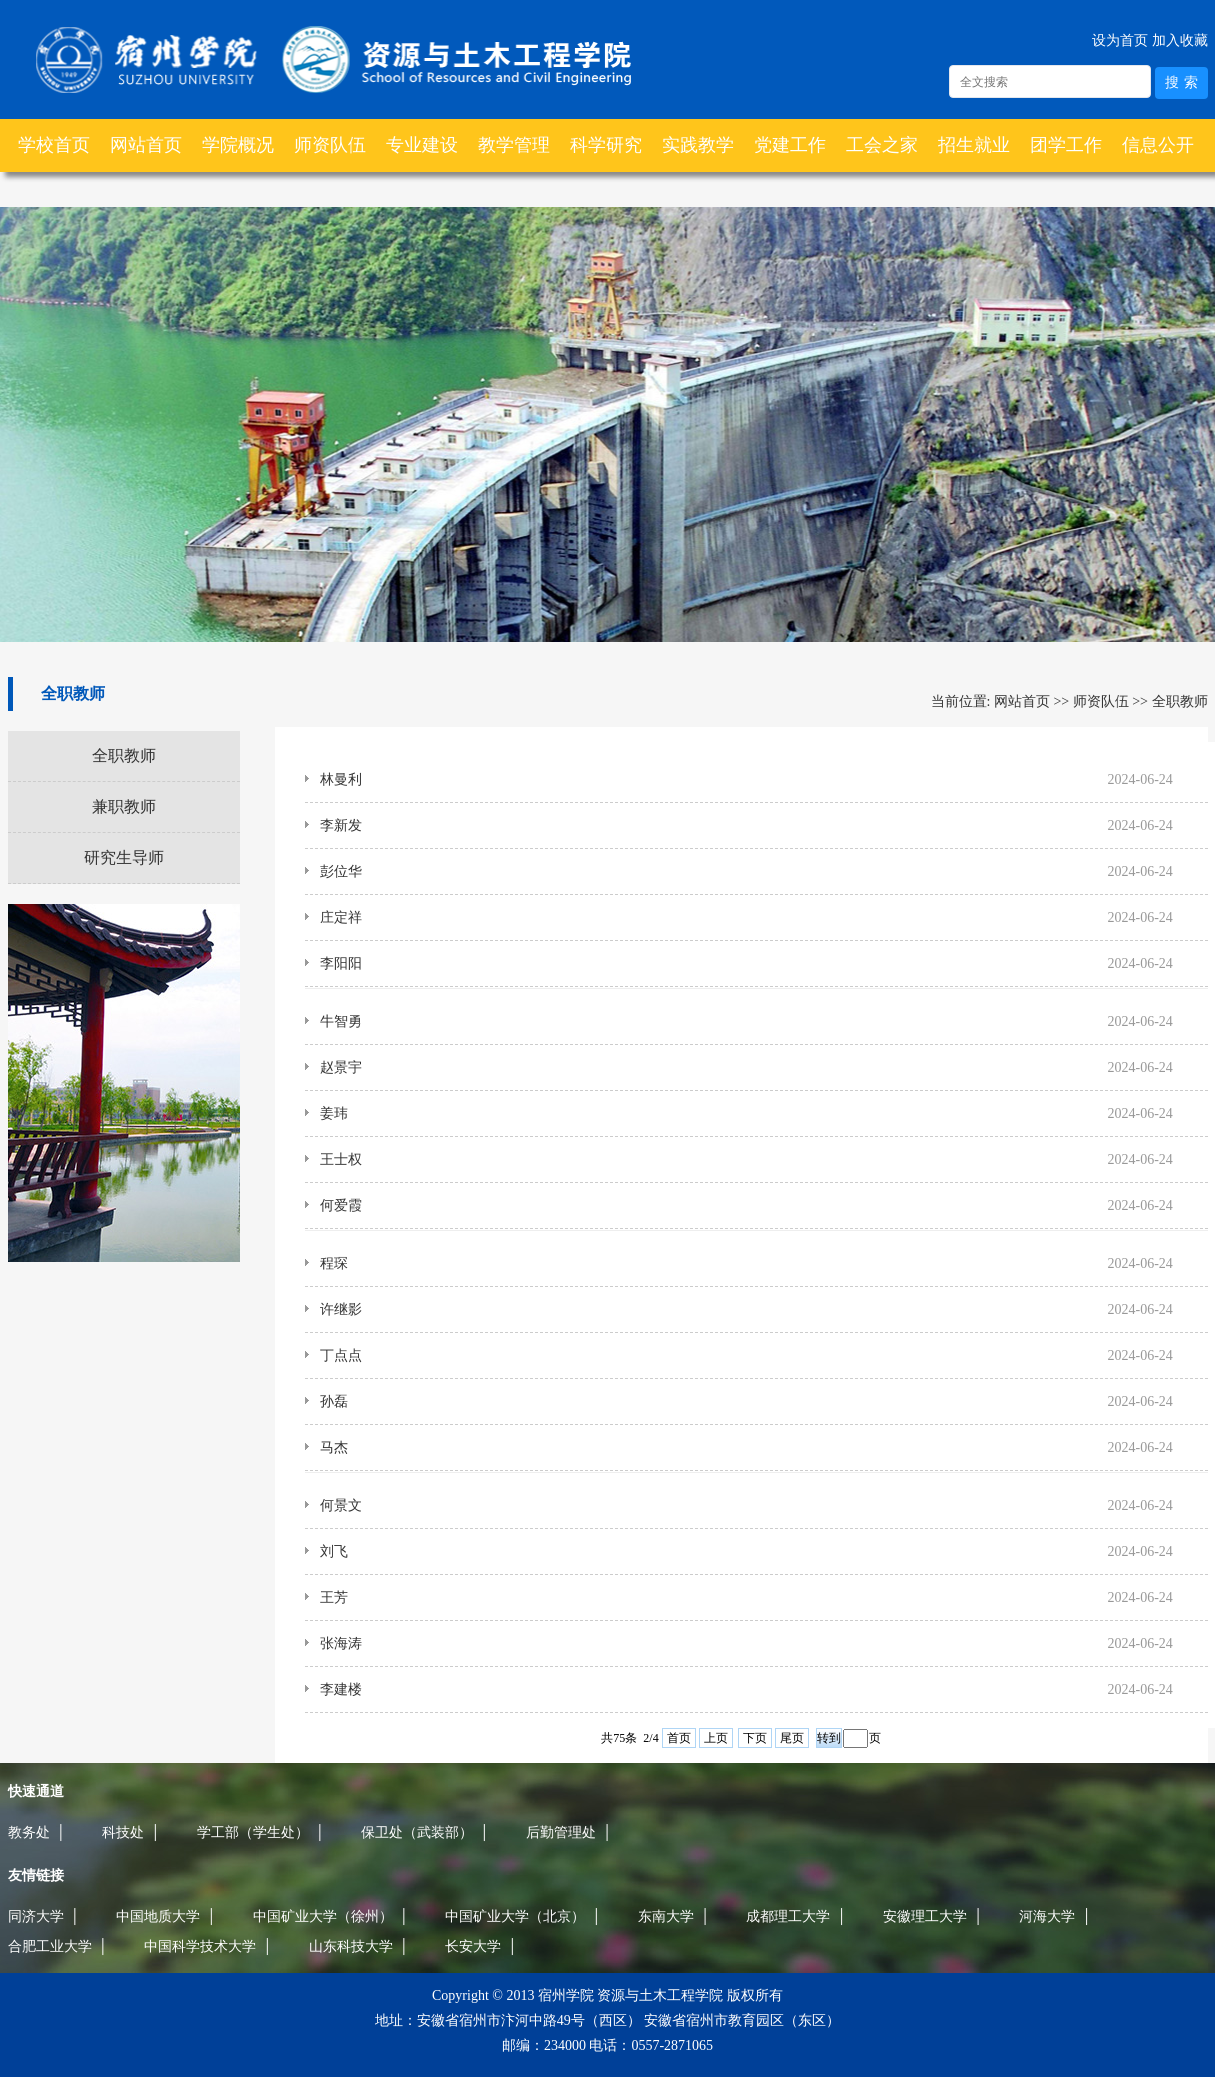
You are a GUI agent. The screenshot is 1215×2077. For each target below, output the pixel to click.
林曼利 (341, 779)
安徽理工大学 (925, 1916)
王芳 (334, 1597)
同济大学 (36, 1916)
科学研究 (606, 145)
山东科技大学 (351, 1946)
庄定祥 (341, 917)
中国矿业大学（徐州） (323, 1916)
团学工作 (1066, 145)
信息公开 (1158, 145)
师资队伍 (330, 145)
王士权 (341, 1159)
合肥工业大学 (50, 1946)
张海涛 (341, 1643)
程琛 (334, 1263)
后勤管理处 (561, 1832)
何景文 (341, 1505)
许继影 (341, 1309)
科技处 (123, 1832)
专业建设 (422, 145)
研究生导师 (124, 857)
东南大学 (666, 1916)
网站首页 (146, 145)
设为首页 (1120, 40)
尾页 (792, 1738)
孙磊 (334, 1401)
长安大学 (473, 1946)
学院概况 (238, 145)
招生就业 (974, 145)
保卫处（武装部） (417, 1832)
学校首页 (54, 145)
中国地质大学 (158, 1916)
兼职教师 (124, 806)
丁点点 (341, 1355)
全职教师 (124, 755)
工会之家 (882, 145)
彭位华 (341, 871)
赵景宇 (341, 1067)
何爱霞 (341, 1205)
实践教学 (698, 145)
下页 (755, 1738)
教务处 (29, 1832)
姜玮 (334, 1113)
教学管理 (514, 145)
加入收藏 (1180, 40)
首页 (679, 1738)
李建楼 (341, 1689)
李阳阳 (341, 963)
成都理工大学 (788, 1916)
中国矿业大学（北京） (515, 1916)
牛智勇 (341, 1021)
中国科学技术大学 (200, 1946)
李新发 (341, 825)
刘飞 (334, 1551)
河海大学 (1047, 1916)
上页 (716, 1738)
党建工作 (790, 145)
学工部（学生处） (253, 1832)
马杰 (334, 1447)
